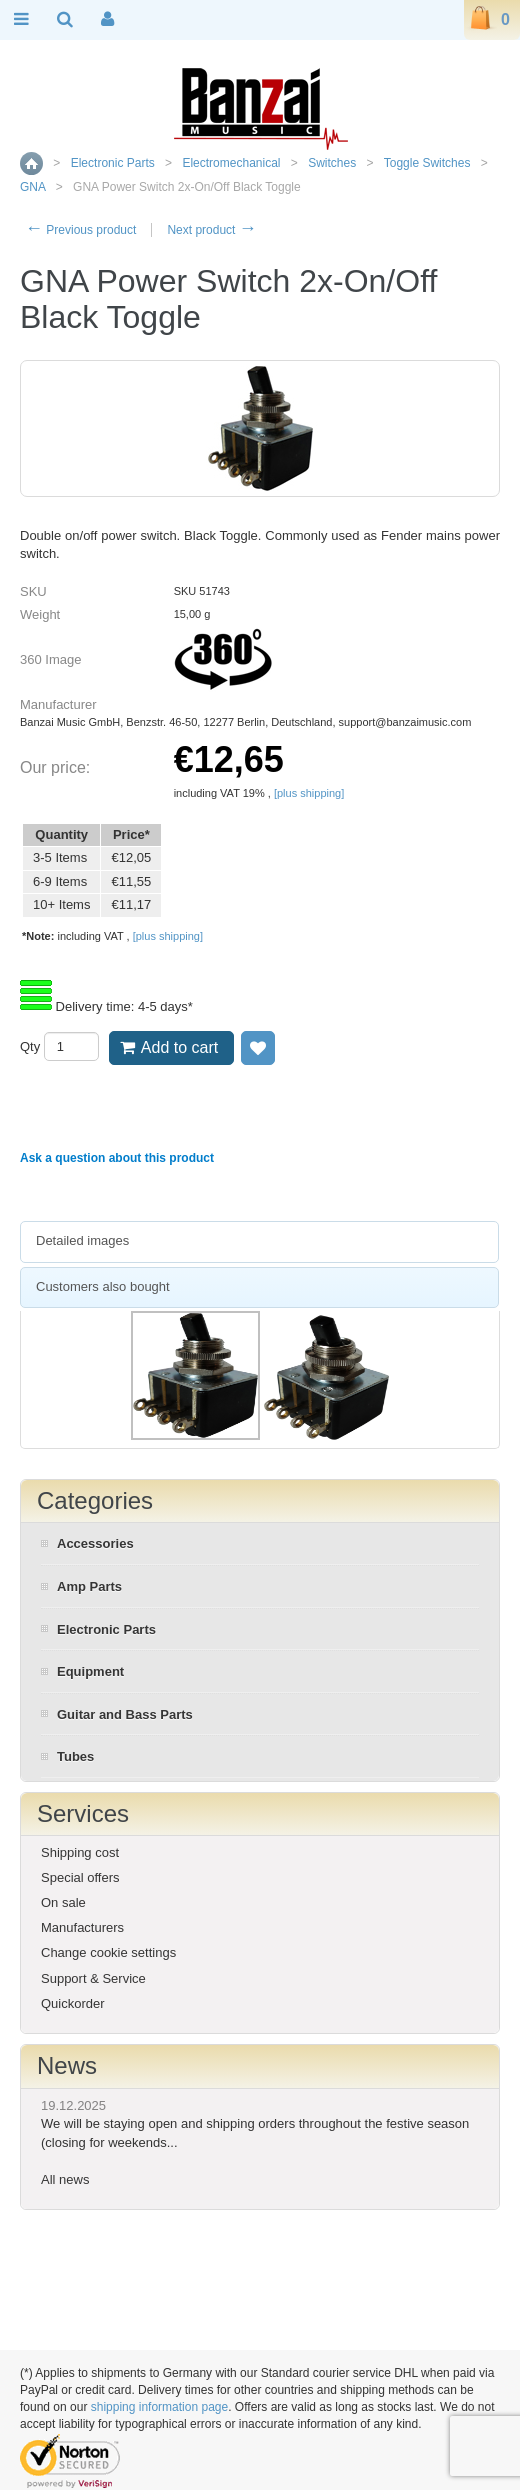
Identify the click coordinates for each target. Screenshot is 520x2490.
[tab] (259, 1242)
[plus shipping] (309, 793)
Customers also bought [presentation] (103, 1286)
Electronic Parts (113, 163)
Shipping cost (80, 1852)
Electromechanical (231, 163)
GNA (32, 187)
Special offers (80, 1877)
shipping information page (159, 2407)
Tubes (75, 1756)
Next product (211, 230)
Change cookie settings (108, 1952)
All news (65, 2179)
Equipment (90, 1671)
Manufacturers (82, 1927)
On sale (63, 1902)
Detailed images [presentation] (82, 1240)
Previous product (80, 230)
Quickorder (73, 2003)
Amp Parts (89, 1586)
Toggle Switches (427, 163)
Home (31, 163)
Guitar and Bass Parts (125, 1714)
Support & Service (93, 1978)
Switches (332, 163)
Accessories (95, 1543)
